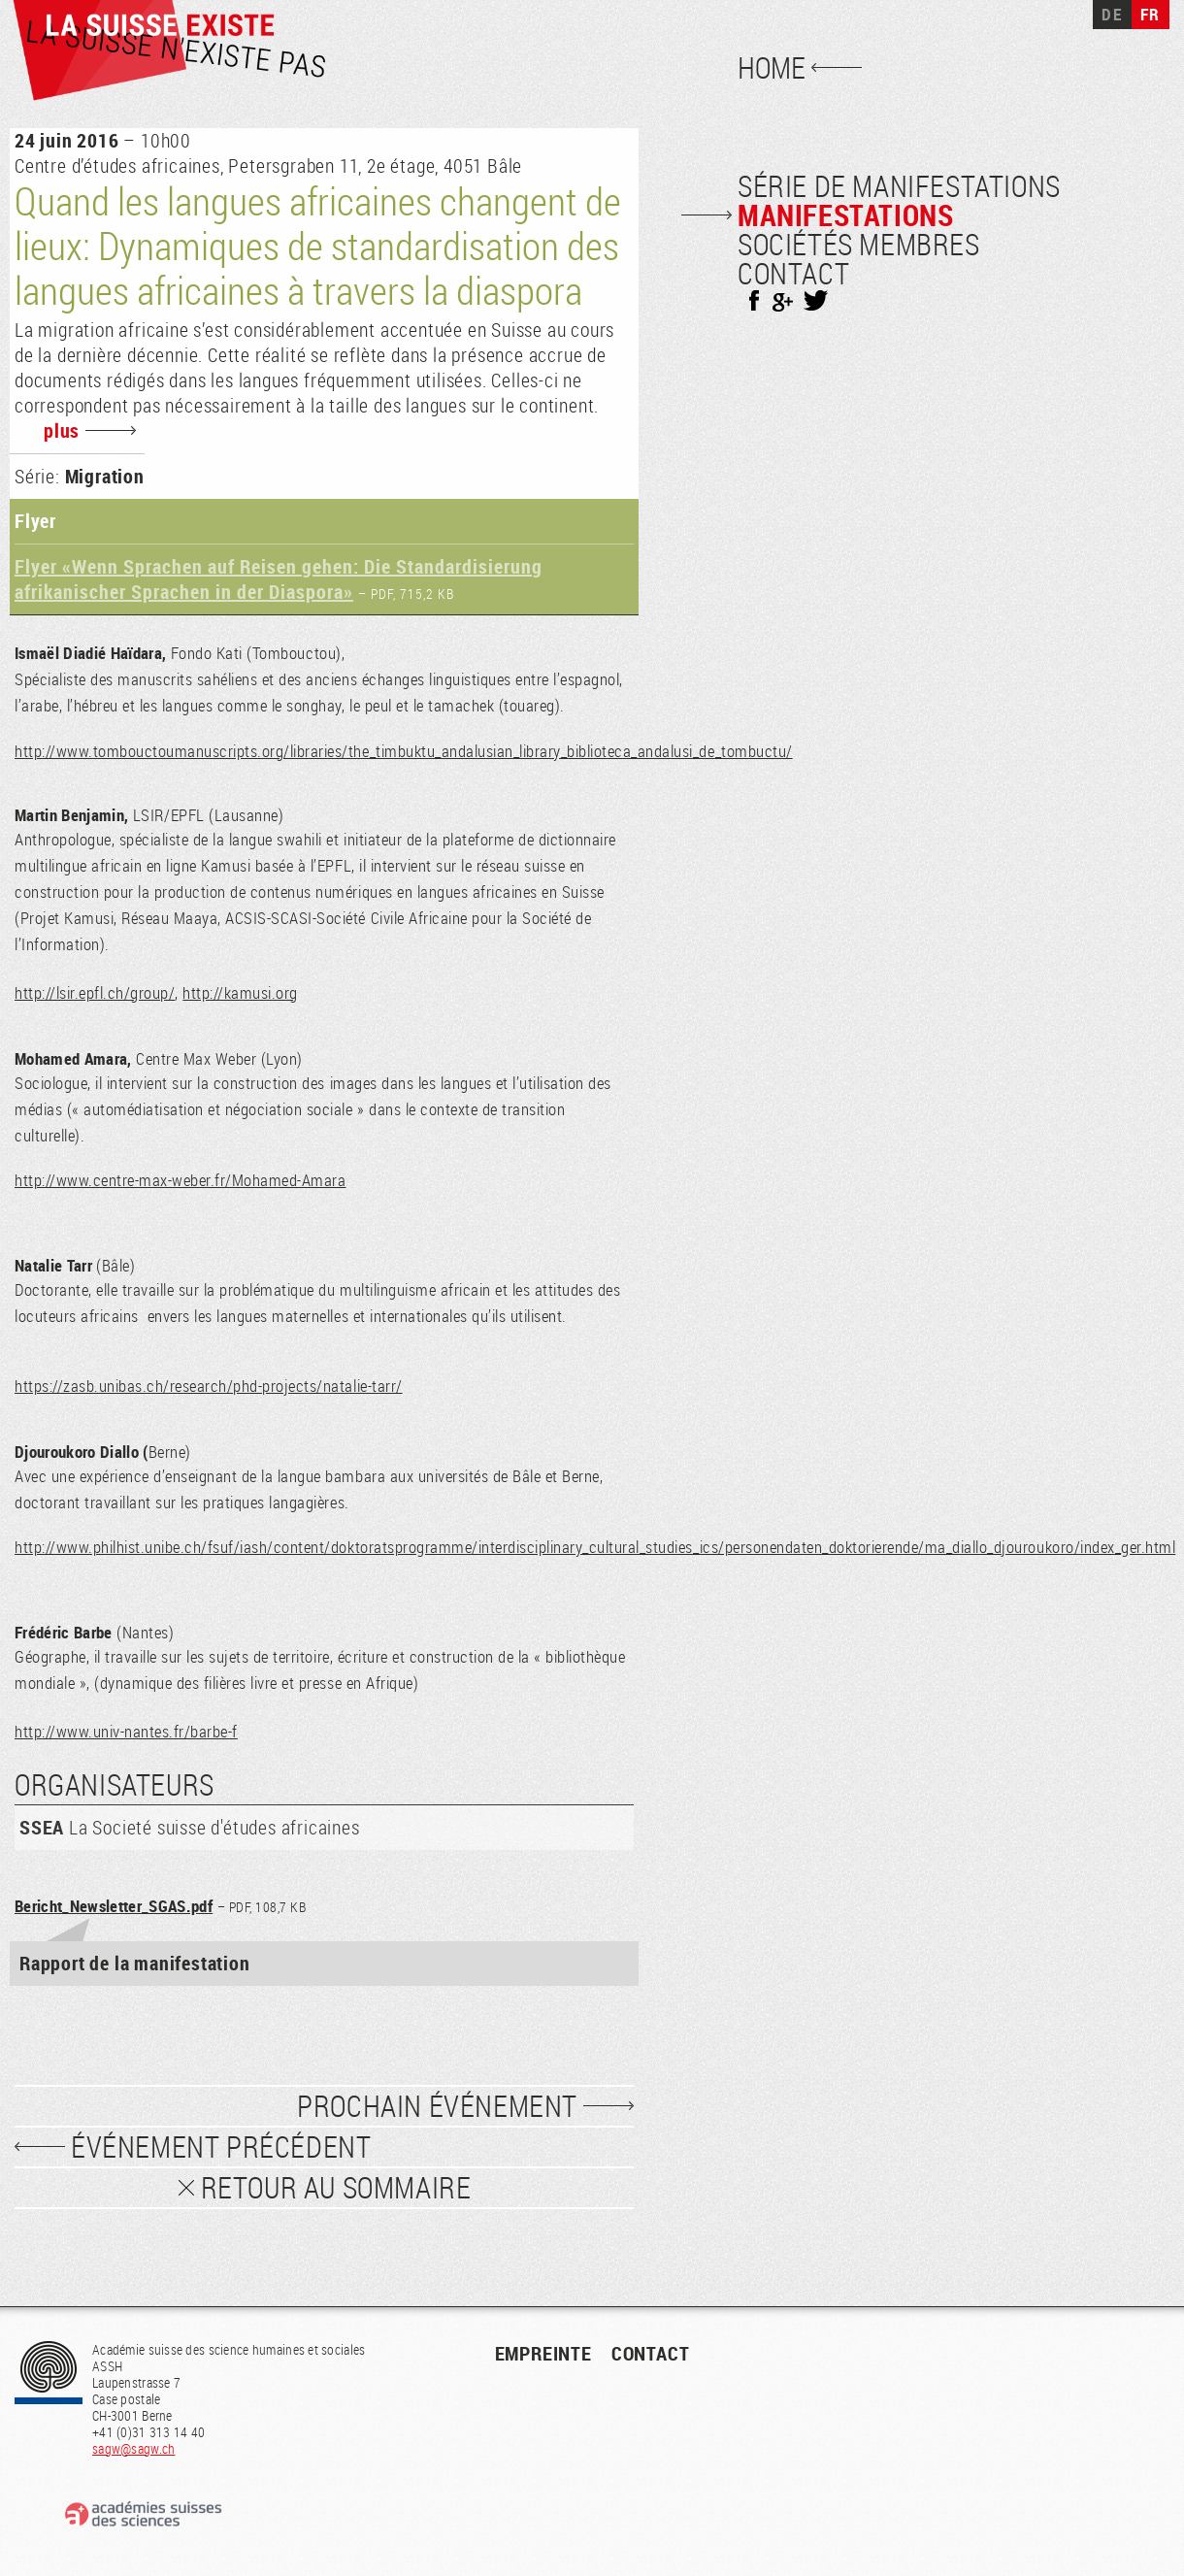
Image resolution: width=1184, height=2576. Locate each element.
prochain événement (437, 2106)
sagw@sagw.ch (133, 2448)
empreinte (543, 2353)
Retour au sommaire (336, 2187)
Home (772, 68)
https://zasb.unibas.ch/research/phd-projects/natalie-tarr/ (209, 1385)
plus (62, 430)
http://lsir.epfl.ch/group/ (95, 992)
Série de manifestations (899, 186)
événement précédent (221, 2147)
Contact (793, 273)
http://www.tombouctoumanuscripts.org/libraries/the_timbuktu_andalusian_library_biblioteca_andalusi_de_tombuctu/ (404, 751)
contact (650, 2353)
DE (1112, 14)
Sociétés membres (859, 244)
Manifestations (845, 215)
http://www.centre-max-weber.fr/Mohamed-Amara (180, 1180)
